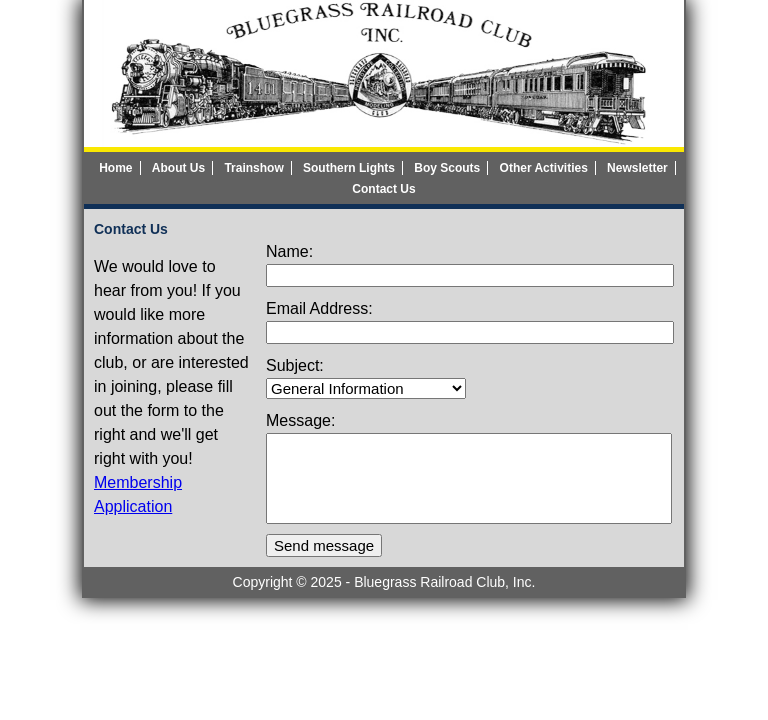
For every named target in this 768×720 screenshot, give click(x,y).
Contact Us (383, 189)
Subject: (295, 365)
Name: (289, 251)
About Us (178, 168)
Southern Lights (349, 168)
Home (115, 168)
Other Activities (544, 168)
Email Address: (319, 308)
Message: (300, 420)
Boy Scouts (447, 168)
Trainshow (253, 168)
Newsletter (637, 168)
